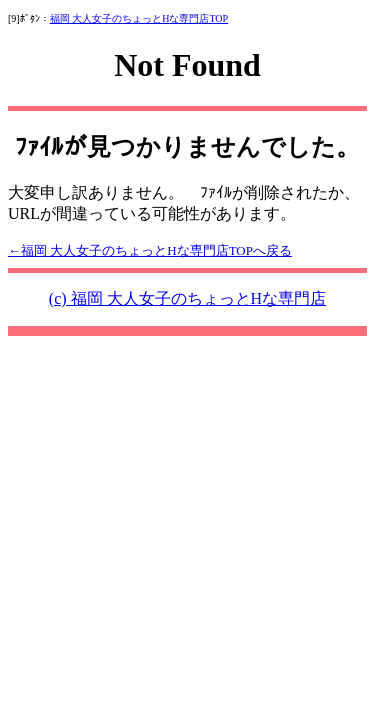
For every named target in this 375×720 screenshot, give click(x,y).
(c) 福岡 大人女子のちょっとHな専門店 (187, 298)
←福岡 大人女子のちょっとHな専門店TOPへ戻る (150, 250)
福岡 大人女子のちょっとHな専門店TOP (139, 18)
